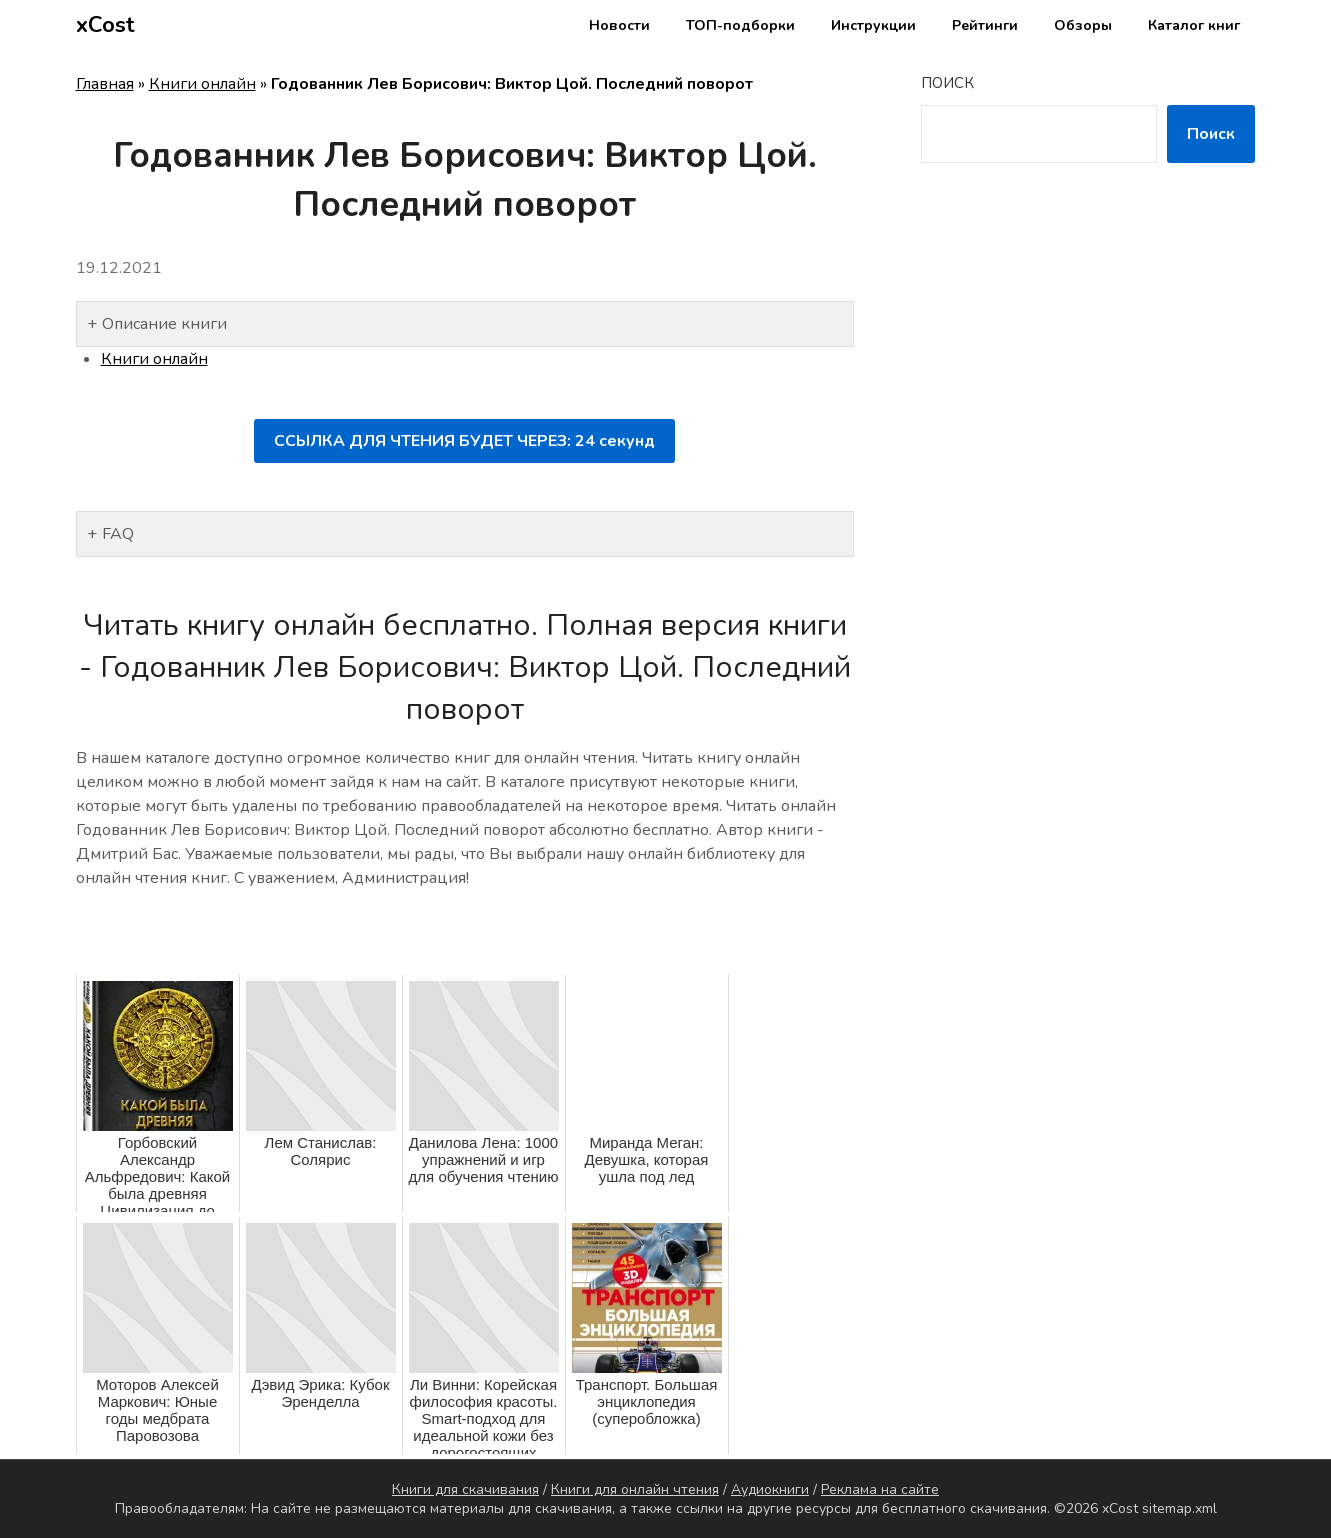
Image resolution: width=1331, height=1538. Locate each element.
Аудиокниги (770, 1489)
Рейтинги (985, 25)
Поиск (947, 83)
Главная (105, 84)
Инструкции (873, 25)
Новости (619, 25)
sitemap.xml (1179, 1508)
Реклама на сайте (880, 1489)
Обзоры (1083, 25)
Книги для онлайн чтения (635, 1489)
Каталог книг (1194, 25)
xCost (105, 25)
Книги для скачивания (465, 1489)
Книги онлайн (202, 84)
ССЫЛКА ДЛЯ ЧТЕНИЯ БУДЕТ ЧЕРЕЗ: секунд (464, 441)
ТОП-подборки (740, 25)
